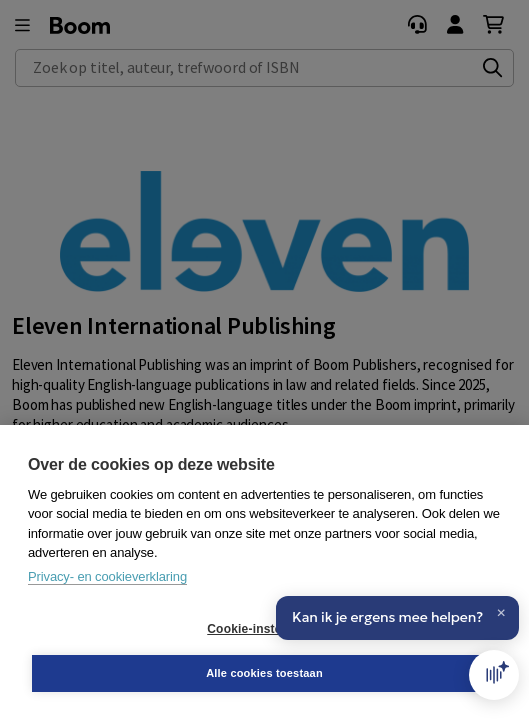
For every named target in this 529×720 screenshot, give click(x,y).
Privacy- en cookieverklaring (107, 576)
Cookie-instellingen (264, 629)
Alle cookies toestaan (264, 673)
